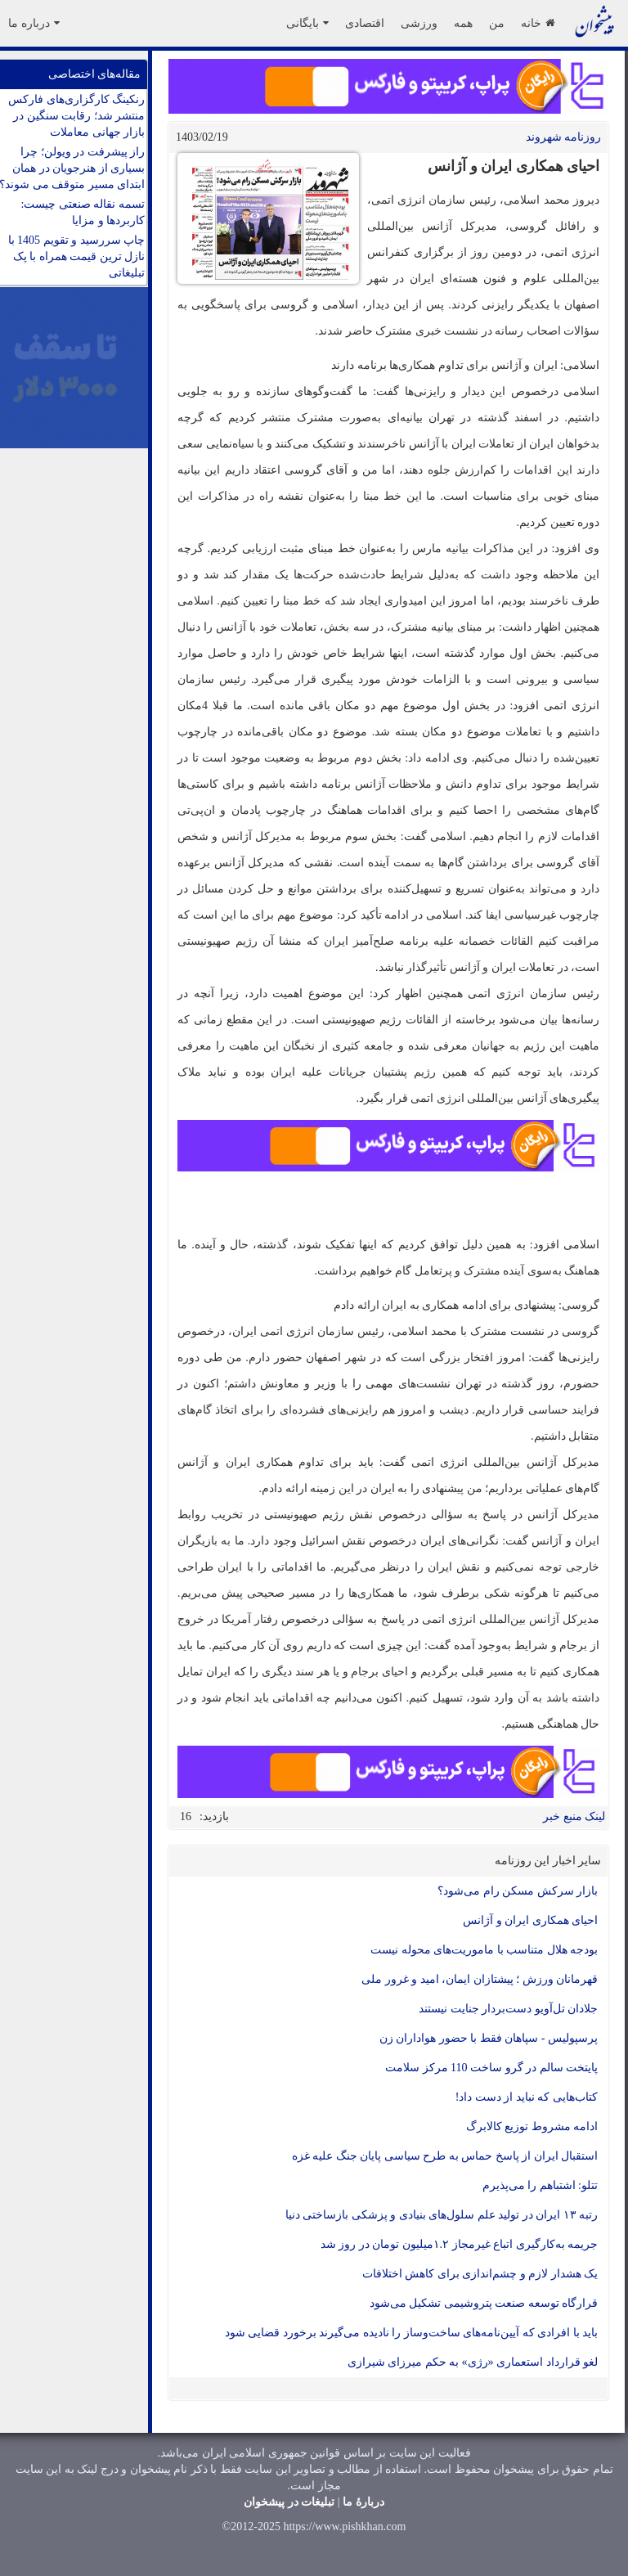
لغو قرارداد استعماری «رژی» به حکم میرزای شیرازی (473, 2362)
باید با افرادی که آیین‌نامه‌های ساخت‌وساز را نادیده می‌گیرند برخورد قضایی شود (412, 2332)
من (497, 22)
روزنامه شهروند (564, 137)
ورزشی (419, 22)
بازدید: (214, 1816)
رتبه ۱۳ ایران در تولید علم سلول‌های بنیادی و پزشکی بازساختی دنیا (442, 2215)
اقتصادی (364, 22)
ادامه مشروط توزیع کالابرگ (532, 2126)
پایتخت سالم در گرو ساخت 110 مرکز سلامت (491, 2067)
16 (185, 1816)
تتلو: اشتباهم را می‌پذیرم (540, 2185)
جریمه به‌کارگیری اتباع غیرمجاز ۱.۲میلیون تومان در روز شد (460, 2244)
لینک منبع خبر (574, 1816)
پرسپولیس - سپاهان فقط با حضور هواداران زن (488, 2038)
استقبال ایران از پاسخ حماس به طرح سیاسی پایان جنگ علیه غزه (445, 2156)
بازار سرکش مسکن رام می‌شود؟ (517, 1891)
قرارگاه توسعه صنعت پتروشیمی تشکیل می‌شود (484, 2303)
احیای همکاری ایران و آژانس (530, 1920)
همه (463, 22)
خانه (537, 22)
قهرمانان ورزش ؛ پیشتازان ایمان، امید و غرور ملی (479, 1979)
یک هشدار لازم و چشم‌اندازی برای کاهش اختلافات (480, 2274)
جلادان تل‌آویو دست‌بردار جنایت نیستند (508, 2009)
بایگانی (307, 22)
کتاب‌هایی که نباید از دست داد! (526, 2097)
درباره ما (34, 22)
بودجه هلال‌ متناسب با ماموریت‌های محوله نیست (484, 1950)
